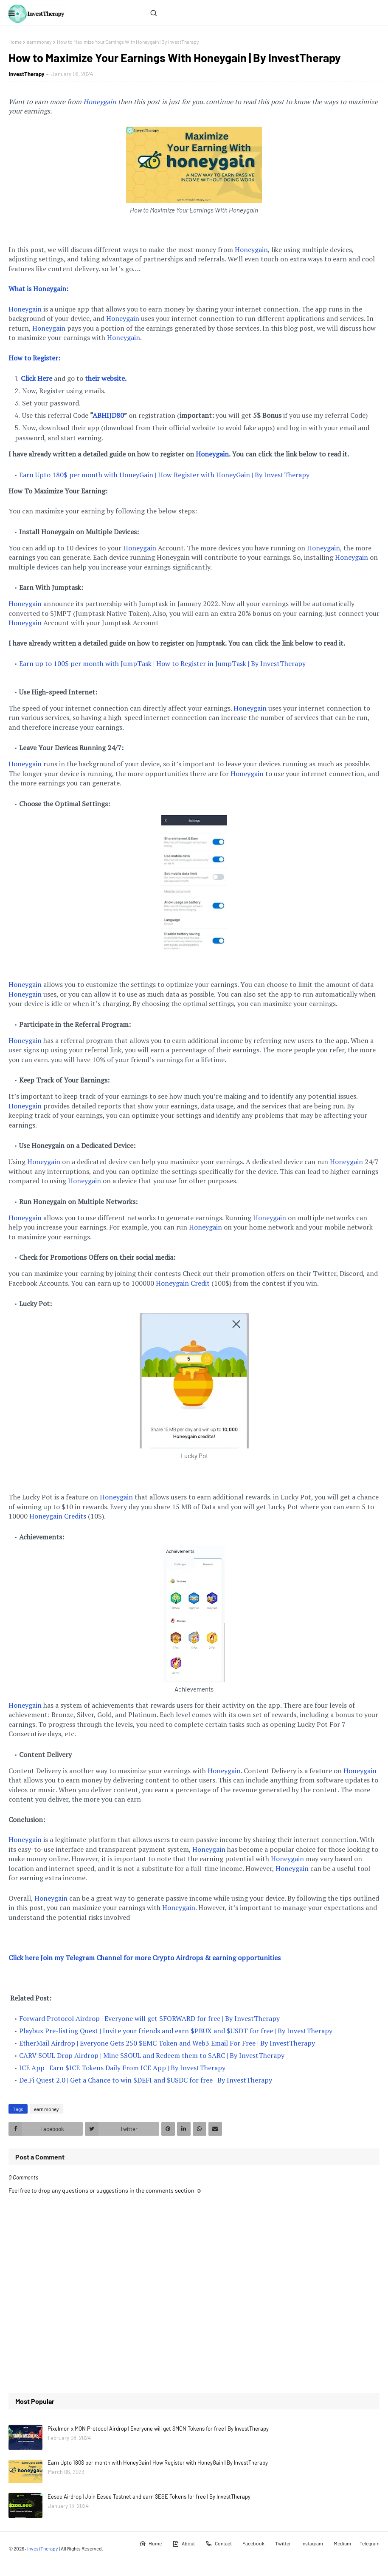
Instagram (312, 2543)
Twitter (283, 2543)
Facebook (253, 2543)
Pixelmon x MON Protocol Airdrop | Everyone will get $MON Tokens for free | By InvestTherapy (158, 2428)
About (183, 2543)
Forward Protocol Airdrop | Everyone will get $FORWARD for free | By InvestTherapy (149, 2018)
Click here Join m (34, 1957)
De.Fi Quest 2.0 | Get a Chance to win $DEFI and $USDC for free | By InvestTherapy (145, 2080)
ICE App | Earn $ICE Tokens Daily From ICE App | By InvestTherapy (122, 2067)
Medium (342, 2543)
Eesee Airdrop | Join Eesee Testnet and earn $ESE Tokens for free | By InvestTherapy (149, 2496)
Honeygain (99, 101)
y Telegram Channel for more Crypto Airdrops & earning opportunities (170, 1957)
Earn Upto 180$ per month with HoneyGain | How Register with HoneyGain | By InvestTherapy (164, 474)
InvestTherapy (27, 74)
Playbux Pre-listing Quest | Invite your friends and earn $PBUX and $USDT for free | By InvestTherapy (175, 2030)
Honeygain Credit (183, 1283)
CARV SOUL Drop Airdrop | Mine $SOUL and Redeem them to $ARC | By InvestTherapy (151, 2055)
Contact (218, 2543)
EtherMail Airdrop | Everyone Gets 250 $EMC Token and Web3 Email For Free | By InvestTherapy (167, 2043)
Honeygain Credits (57, 1516)
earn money (39, 42)
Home (15, 42)
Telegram (370, 2543)
